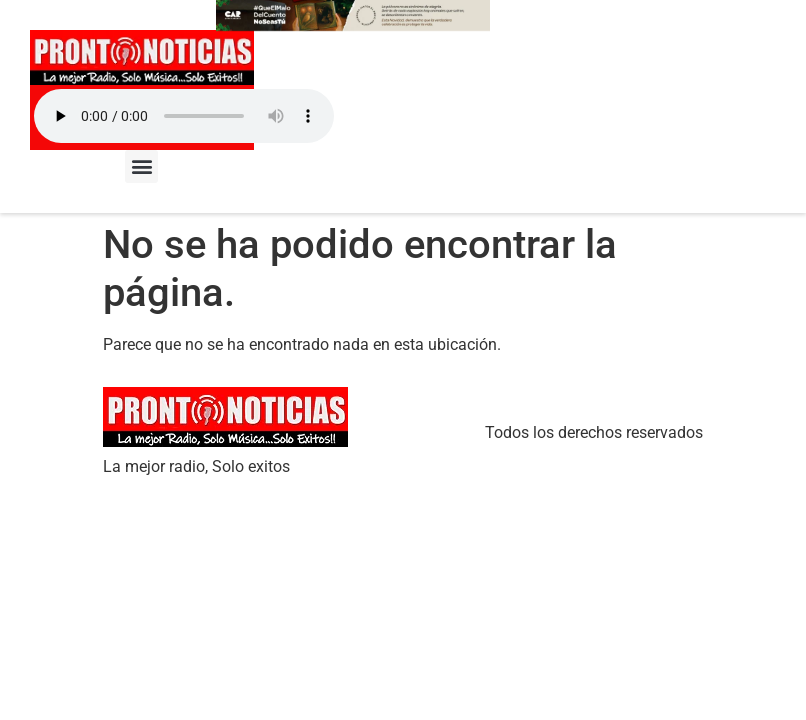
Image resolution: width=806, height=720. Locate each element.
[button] (141, 166)
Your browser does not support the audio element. (184, 116)
